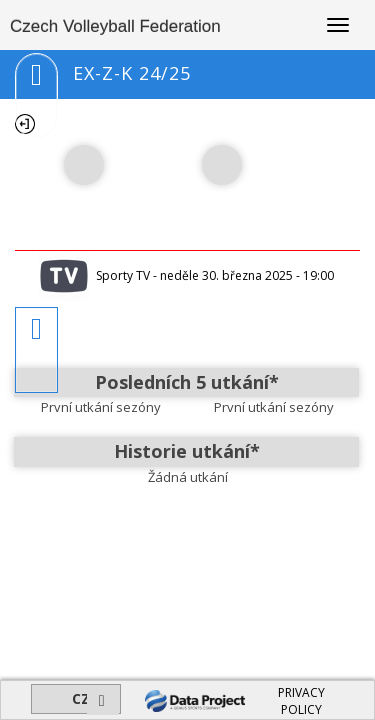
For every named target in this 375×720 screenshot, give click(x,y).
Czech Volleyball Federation (115, 26)
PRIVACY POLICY (301, 701)
